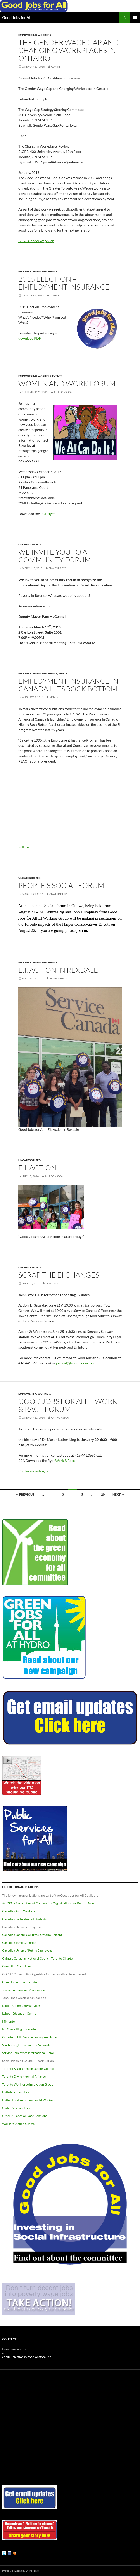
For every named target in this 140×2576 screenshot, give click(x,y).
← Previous (25, 1494)
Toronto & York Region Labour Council (28, 2068)
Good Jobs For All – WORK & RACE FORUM (67, 1405)
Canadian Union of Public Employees (27, 1950)
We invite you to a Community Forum (54, 555)
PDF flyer (47, 513)
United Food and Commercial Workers (28, 2100)
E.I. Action (37, 1167)
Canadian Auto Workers (18, 1911)
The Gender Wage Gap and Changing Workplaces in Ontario (68, 50)
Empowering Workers (34, 35)
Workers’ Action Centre (18, 2124)
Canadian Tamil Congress (19, 1942)
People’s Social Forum (61, 885)
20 (103, 1494)
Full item (24, 847)
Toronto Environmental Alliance (24, 2076)
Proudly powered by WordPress (20, 2570)
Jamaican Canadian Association (23, 1990)
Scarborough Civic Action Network (26, 2045)
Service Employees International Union (28, 2053)
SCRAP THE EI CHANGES (58, 1274)
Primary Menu (135, 17)
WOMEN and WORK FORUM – (69, 383)
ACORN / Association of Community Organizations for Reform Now (48, 1903)
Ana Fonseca (63, 392)
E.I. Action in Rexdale (58, 969)
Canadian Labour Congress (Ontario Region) (32, 1935)
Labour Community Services (21, 2005)
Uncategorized (29, 544)
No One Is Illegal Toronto (19, 2029)
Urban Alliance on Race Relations (24, 2116)
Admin (55, 66)
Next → (118, 1494)
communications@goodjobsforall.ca (26, 2357)
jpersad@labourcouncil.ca (75, 1363)
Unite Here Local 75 (15, 2092)
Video (62, 673)
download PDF (29, 338)
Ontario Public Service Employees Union (29, 2037)
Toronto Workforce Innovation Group (27, 2084)
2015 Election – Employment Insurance (63, 282)
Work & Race (65, 1460)
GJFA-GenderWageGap (36, 241)
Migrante (8, 2021)
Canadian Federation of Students (24, 1919)
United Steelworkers (16, 2108)
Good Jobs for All (16, 17)
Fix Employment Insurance (37, 271)
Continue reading (33, 1471)
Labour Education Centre (19, 2013)
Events (57, 376)
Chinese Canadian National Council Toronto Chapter (38, 1958)
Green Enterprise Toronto (19, 1982)
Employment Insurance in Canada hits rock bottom (68, 684)
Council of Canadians (16, 1966)
